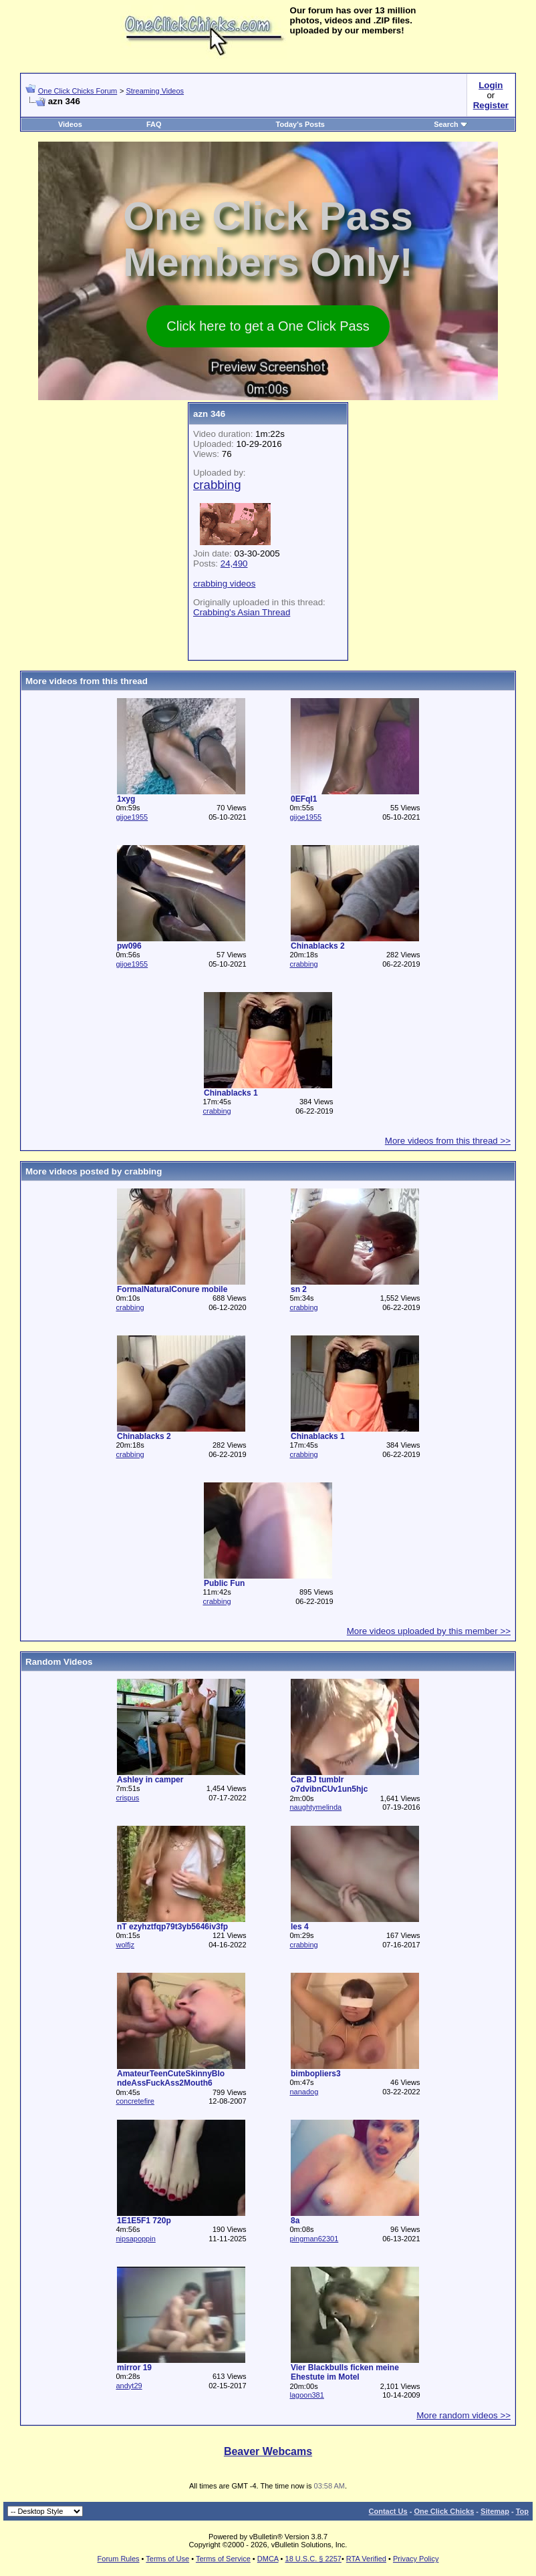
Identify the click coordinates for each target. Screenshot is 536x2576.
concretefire (135, 2101)
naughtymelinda (315, 1807)
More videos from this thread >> (448, 1141)
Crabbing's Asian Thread (241, 612)
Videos (70, 124)
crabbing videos (224, 584)
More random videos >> (463, 2415)
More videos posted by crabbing (93, 1171)
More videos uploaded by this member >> (429, 1631)
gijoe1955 (132, 817)
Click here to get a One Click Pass (267, 326)
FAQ (154, 124)
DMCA (268, 2559)
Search (451, 124)
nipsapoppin (135, 2239)
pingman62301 (313, 2239)
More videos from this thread (86, 681)
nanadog (303, 2092)
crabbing (303, 964)
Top (522, 2511)
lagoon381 (306, 2395)
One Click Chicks (444, 2511)
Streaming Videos (155, 91)
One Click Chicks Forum (78, 91)
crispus (127, 1798)
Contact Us (388, 2511)
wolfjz (125, 1945)
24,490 (234, 563)
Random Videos (58, 1662)
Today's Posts (300, 124)
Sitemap (495, 2511)
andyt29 (129, 2386)
